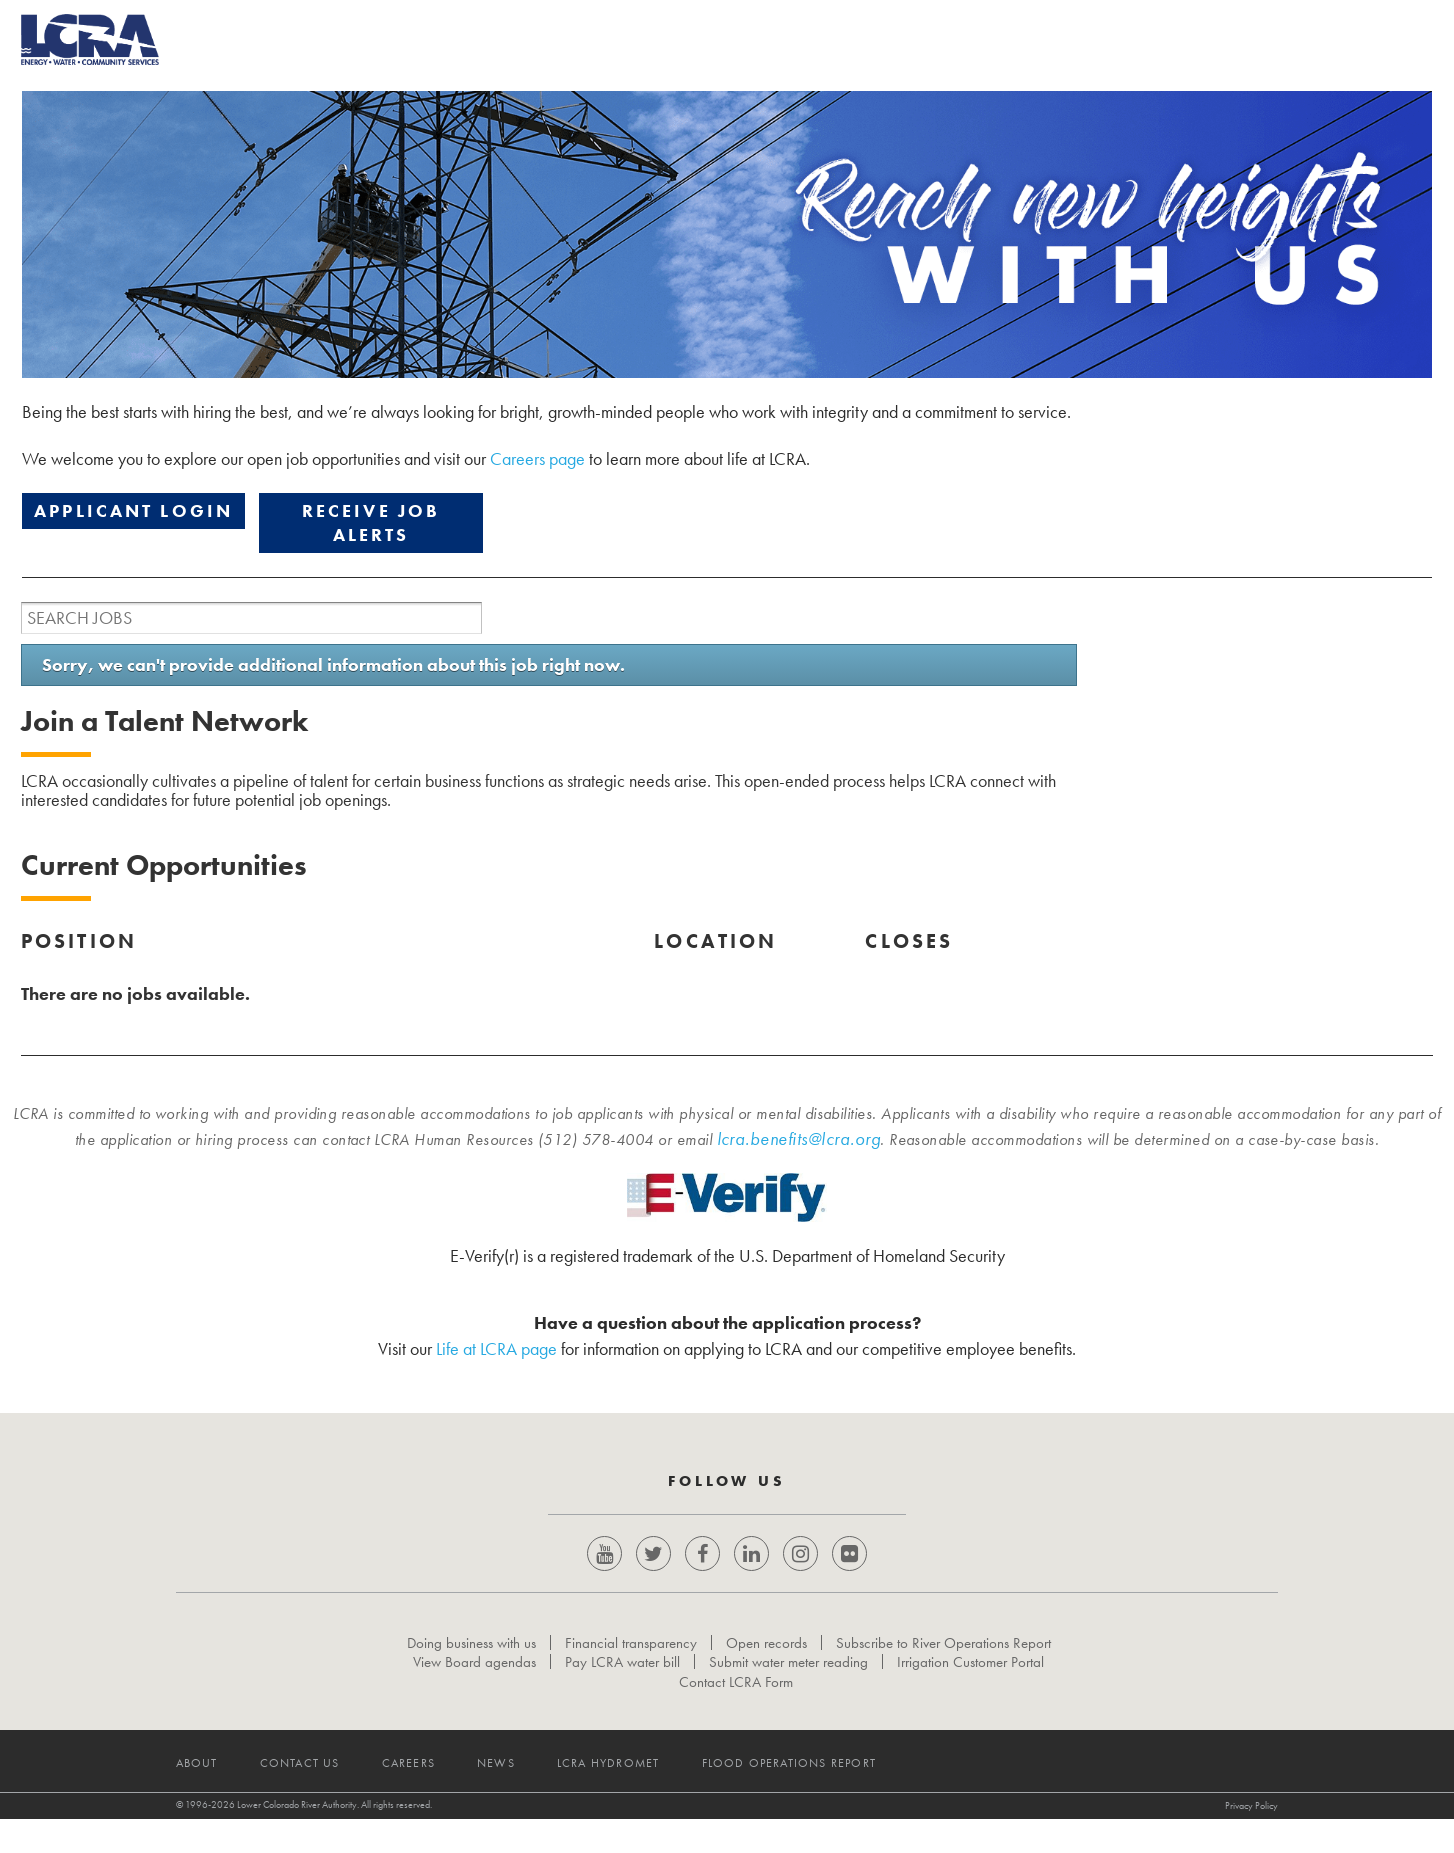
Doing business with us (471, 1660)
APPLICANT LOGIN (133, 510)
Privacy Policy (1141, 1839)
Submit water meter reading (789, 1679)
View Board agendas (475, 1679)
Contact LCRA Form (736, 1699)
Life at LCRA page (496, 1348)
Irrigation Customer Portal (971, 1679)
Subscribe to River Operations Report (943, 1660)
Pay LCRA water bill (623, 1679)
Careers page (537, 458)
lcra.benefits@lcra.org (799, 1138)
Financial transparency (631, 1660)
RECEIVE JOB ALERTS (371, 522)
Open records (766, 1660)
